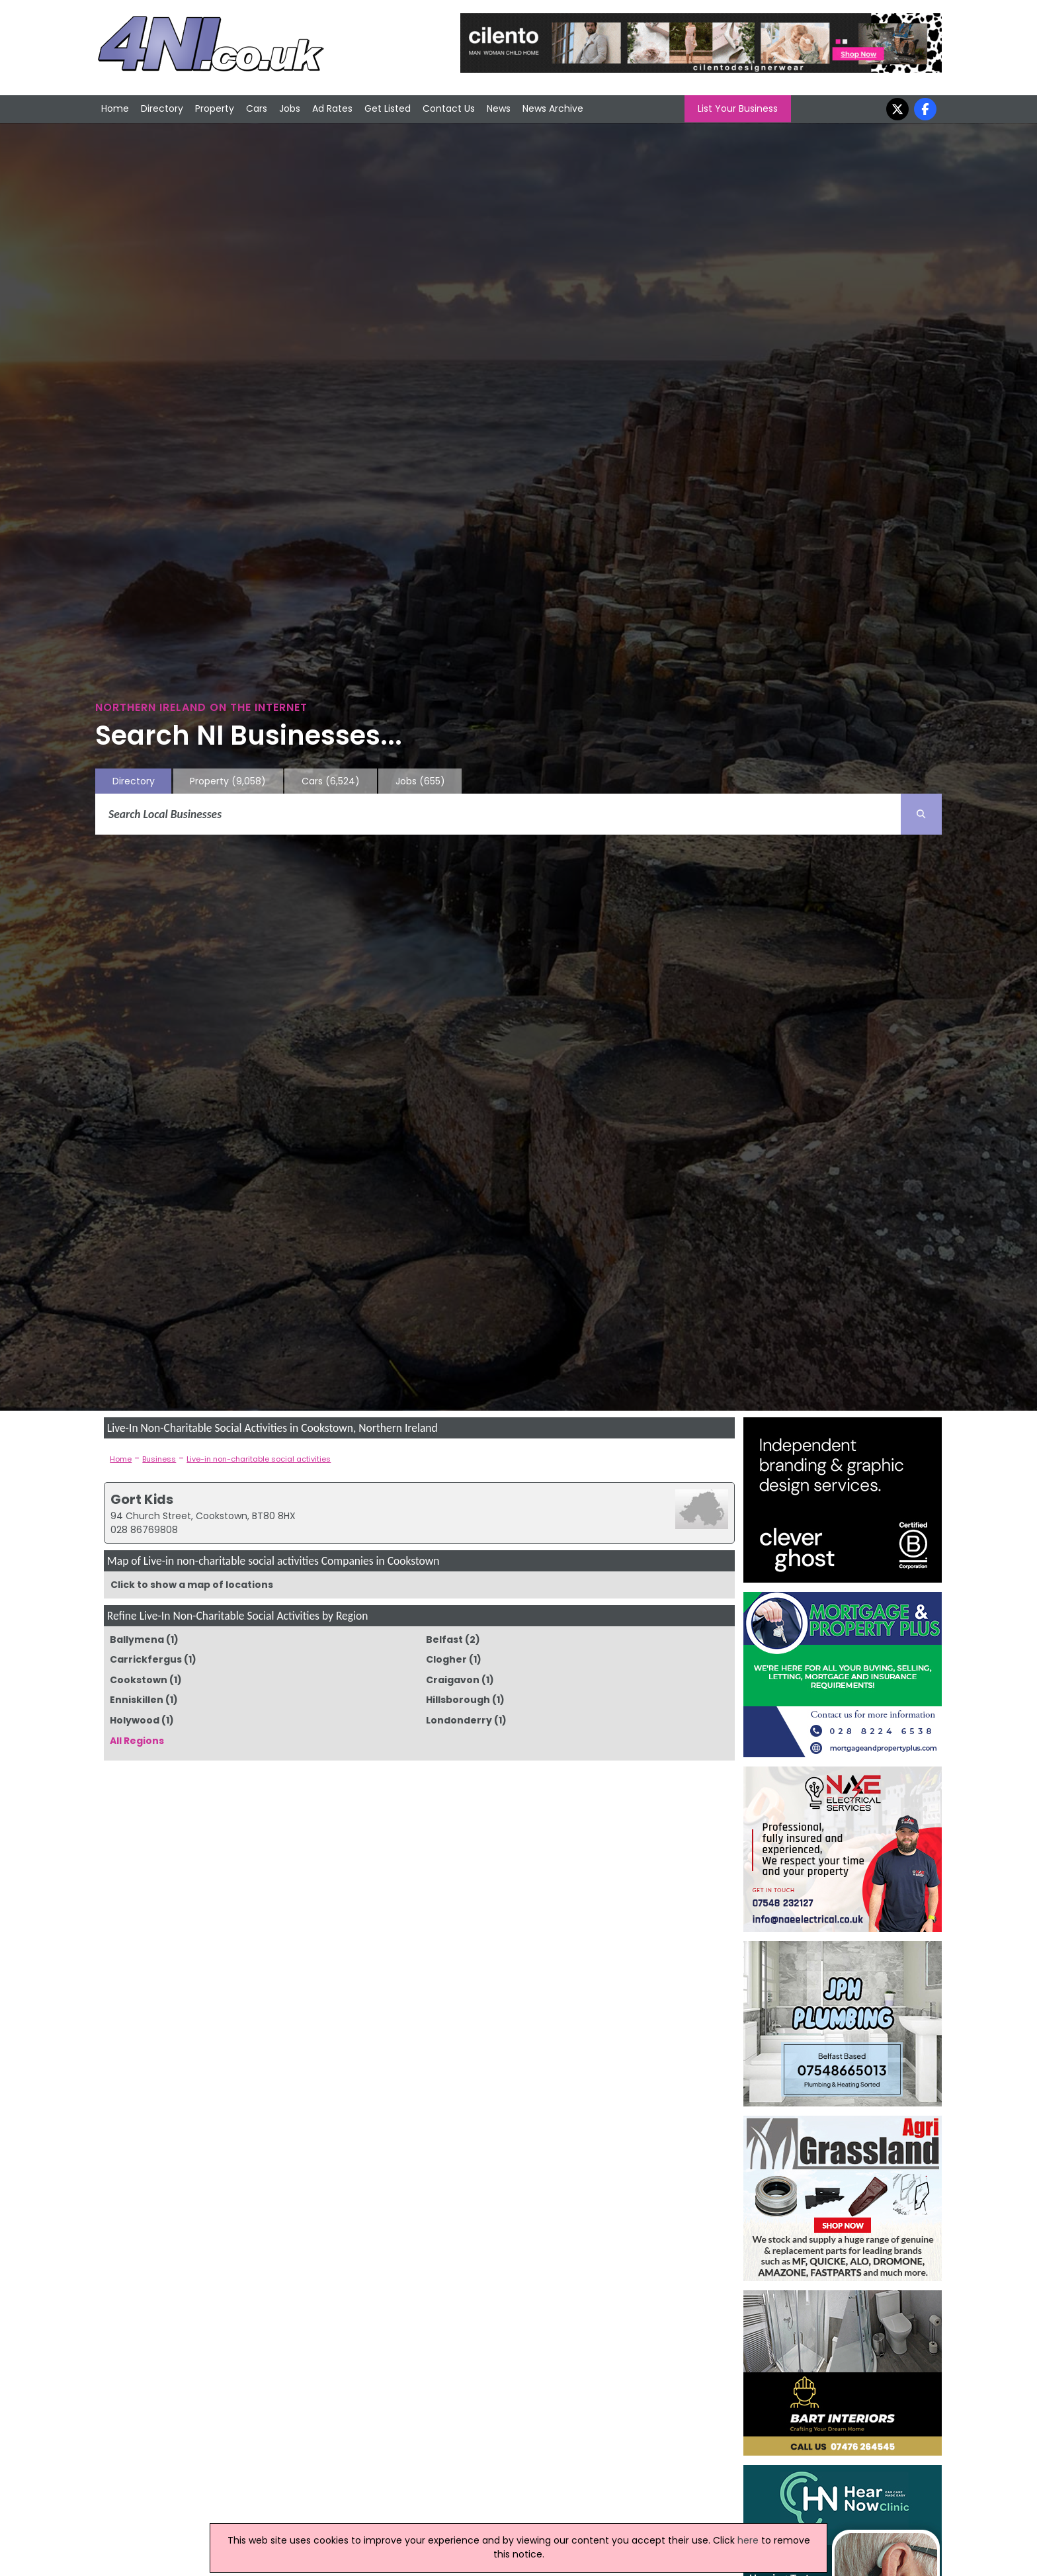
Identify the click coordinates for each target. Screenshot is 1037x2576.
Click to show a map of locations (191, 1584)
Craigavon (452, 1679)
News (499, 108)
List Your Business (738, 108)
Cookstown (138, 1679)
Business (159, 1459)
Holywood (134, 1720)
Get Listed (387, 108)
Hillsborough (458, 1699)
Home (115, 108)
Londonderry (459, 1720)
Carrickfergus (146, 1659)
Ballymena (137, 1639)
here (748, 2540)
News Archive (552, 108)
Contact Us (449, 108)
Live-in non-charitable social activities (259, 1459)
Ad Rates (332, 108)
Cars (256, 108)
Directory (162, 108)
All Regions (137, 1740)
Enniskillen (136, 1699)
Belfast (444, 1639)
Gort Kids (141, 1499)
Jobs (289, 108)
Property (214, 108)
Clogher (446, 1659)
